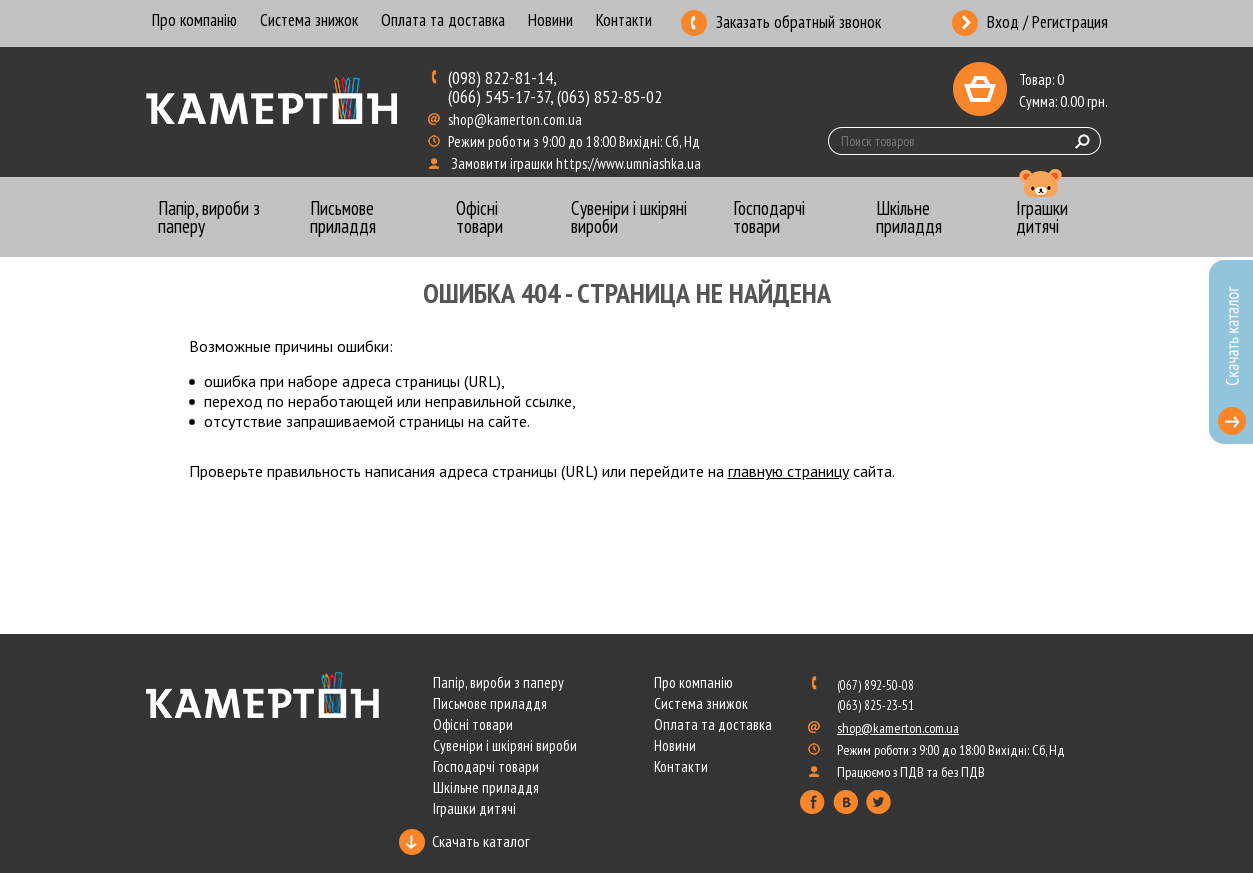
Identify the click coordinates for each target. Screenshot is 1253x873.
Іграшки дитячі (474, 808)
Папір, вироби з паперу (498, 682)
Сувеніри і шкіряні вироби (505, 745)
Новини (550, 21)
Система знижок (309, 21)
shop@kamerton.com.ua (516, 119)
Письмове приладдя (490, 703)
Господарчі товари (486, 766)
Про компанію (194, 21)
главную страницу (788, 471)
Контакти (624, 21)
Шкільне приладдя (486, 787)
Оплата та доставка (443, 21)
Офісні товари (473, 724)
